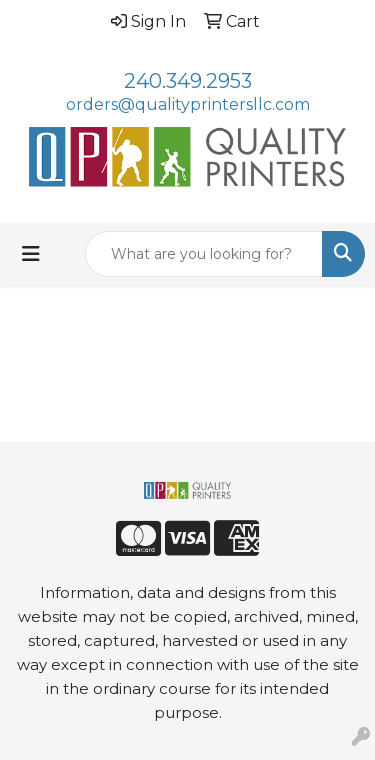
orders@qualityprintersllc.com (188, 104)
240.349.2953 (188, 81)
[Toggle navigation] (31, 254)
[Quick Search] (204, 254)
